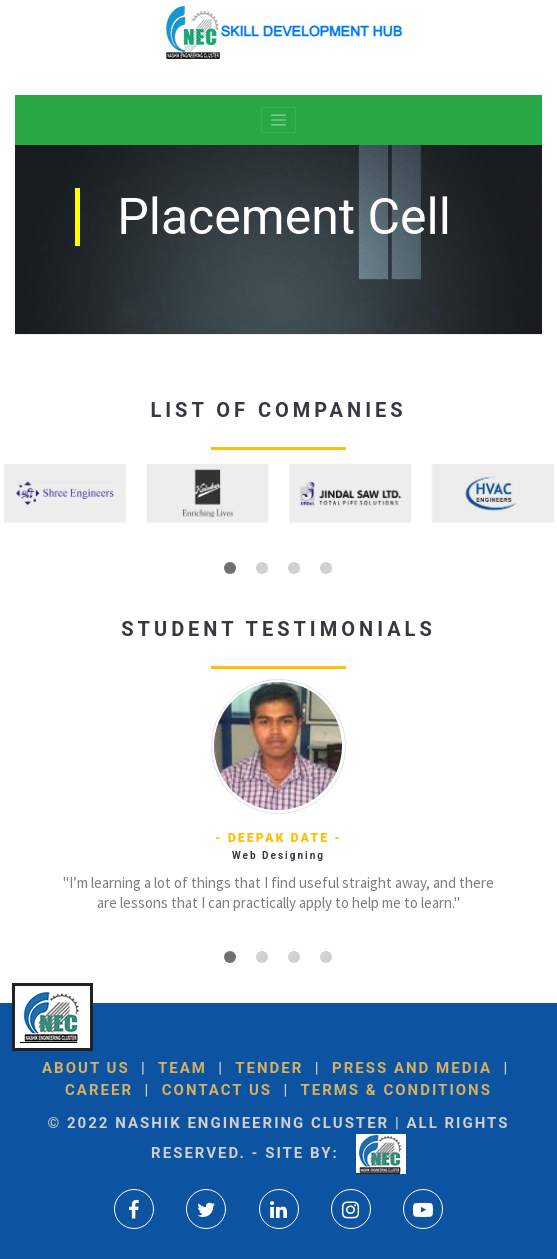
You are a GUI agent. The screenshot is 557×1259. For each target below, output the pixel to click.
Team (182, 1068)
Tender (269, 1068)
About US (86, 1068)
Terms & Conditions (393, 1090)
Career (99, 1090)
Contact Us (214, 1090)
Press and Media (411, 1068)
